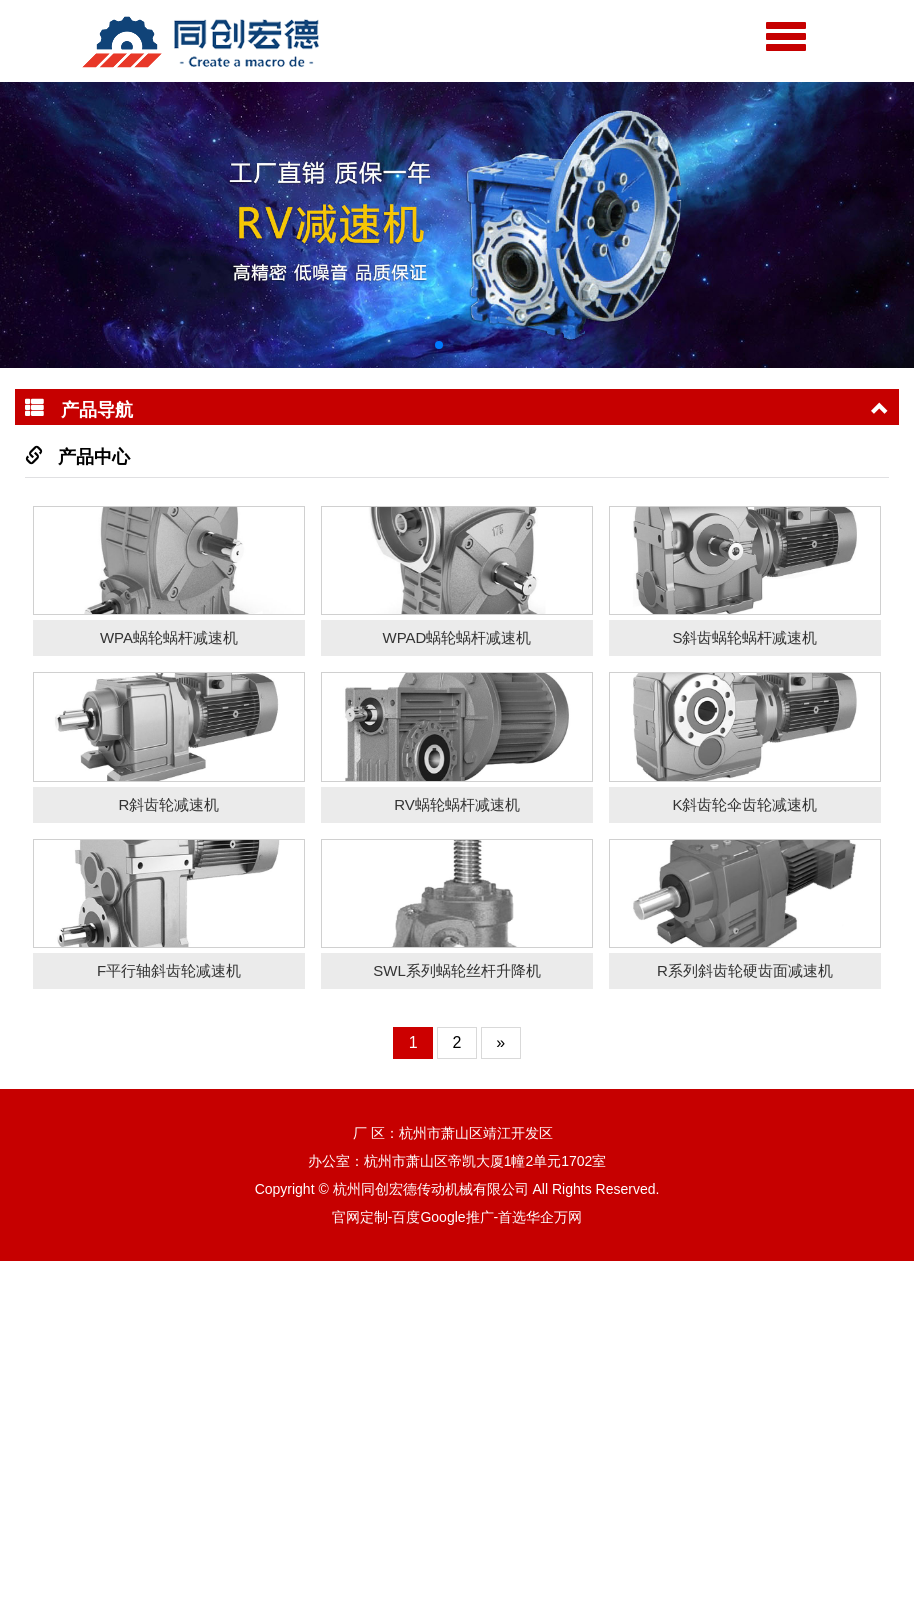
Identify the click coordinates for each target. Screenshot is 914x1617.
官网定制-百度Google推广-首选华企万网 (457, 1573)
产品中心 (94, 457)
